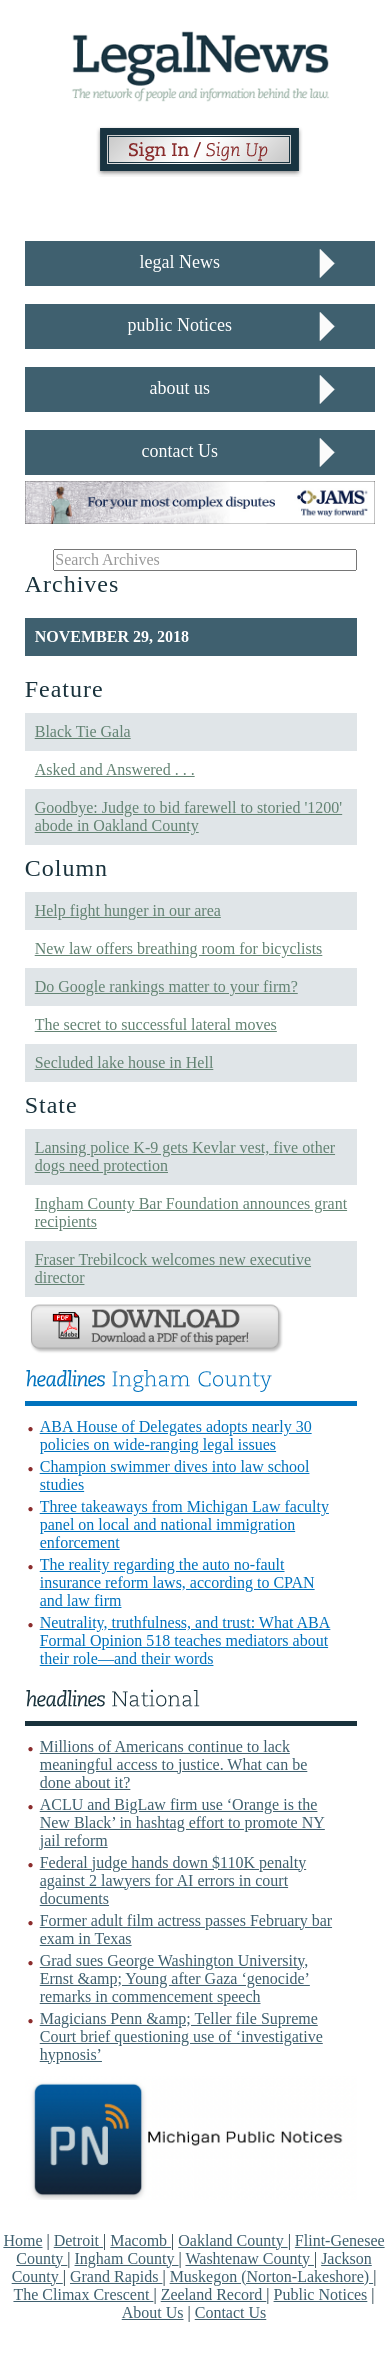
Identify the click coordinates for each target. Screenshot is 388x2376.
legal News (180, 262)
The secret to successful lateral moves (156, 1024)
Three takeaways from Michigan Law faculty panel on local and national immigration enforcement (184, 1524)
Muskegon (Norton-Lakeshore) (272, 2276)
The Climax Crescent (83, 2294)
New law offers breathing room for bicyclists (179, 948)
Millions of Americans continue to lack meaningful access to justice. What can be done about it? (174, 1764)
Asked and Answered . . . (115, 769)
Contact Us (231, 2312)
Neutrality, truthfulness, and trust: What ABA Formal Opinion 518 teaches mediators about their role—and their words (185, 1640)
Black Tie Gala (83, 731)
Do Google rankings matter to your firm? (166, 986)
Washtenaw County (249, 2258)
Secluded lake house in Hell (124, 1062)
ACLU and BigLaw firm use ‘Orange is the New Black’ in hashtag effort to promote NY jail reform (182, 1822)
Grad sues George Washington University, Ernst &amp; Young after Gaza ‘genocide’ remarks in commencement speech (175, 1978)
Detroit (78, 2240)
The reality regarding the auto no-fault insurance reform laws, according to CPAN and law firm (177, 1582)
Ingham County (127, 2258)
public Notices (180, 325)
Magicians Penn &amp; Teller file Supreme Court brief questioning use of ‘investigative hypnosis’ (181, 2036)
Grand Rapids (116, 2276)
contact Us (180, 451)
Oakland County (232, 2240)
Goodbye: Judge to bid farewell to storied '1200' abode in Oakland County (188, 816)
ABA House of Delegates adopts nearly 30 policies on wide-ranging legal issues (176, 1435)
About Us (153, 2312)
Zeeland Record (214, 2294)
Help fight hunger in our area (128, 910)
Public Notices (321, 2294)
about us (180, 388)
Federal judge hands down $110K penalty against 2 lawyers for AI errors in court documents (173, 1880)
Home (22, 2240)
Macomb (140, 2240)
